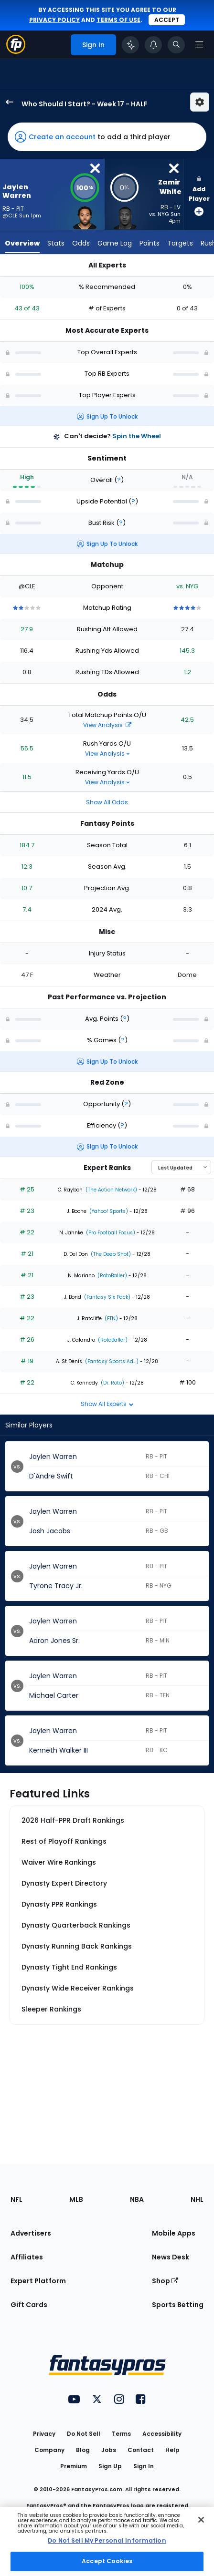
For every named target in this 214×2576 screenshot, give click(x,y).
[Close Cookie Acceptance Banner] (201, 2520)
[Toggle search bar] (176, 44)
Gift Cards (29, 2304)
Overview (22, 243)
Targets (180, 243)
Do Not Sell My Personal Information (107, 2540)
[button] (107, 137)
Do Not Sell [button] (83, 2434)
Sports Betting (177, 2304)
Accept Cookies (107, 2561)
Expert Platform (38, 2281)
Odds (81, 243)
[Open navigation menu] (199, 44)
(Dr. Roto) (111, 1382)
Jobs (108, 2450)
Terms (121, 2434)
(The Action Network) (110, 1189)
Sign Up (110, 2466)
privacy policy (54, 20)
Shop (165, 2281)
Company (49, 2450)
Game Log (114, 243)
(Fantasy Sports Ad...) (111, 1361)
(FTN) (110, 1318)
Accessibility (162, 2434)
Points (149, 243)
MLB (76, 2199)
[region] (107, 2541)
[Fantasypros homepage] (15, 51)
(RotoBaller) (111, 1275)
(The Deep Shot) (110, 1254)
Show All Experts (107, 1404)
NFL (16, 2199)
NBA (137, 2199)
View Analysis (107, 725)
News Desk (170, 2257)
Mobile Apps (173, 2233)
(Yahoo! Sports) (108, 1211)
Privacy (44, 2434)
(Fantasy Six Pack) (106, 1297)
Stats (55, 243)
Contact (141, 2450)
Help (172, 2450)
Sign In (143, 2466)
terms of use (118, 20)
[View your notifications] (153, 44)
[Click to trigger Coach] (130, 44)
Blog (83, 2450)
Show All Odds (107, 802)
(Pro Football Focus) (110, 1232)
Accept (166, 20)
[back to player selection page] (6, 102)
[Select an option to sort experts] (181, 1167)
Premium (73, 2466)
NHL (197, 2199)
